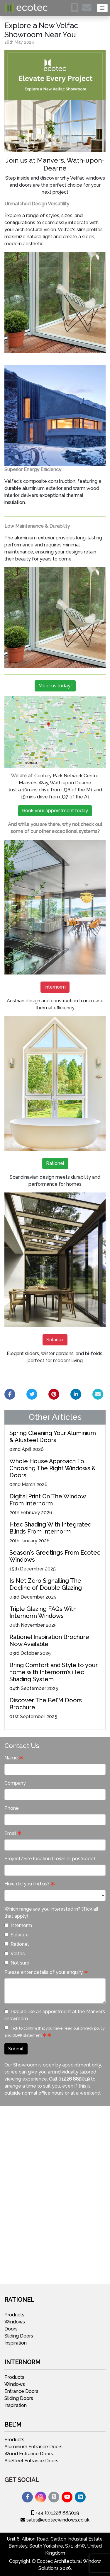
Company (15, 1783)
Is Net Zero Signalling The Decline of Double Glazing (45, 1584)
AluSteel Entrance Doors (31, 2460)
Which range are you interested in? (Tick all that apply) (51, 1912)
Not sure (16, 1963)
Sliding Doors (18, 2336)
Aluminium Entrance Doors (33, 2446)
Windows (14, 2322)
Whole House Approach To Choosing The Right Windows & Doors (52, 1468)
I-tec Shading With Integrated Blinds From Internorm (50, 1528)
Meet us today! (55, 686)
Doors (11, 2329)
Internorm (55, 987)
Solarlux (55, 1339)
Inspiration (15, 2343)
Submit (16, 2049)
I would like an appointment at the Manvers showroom (54, 2015)
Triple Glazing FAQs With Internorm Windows (43, 1612)
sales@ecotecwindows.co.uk (55, 2520)
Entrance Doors (21, 2391)
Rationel (55, 1163)
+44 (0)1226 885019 (55, 2513)
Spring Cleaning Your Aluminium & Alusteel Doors (52, 1437)
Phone (11, 1808)
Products (14, 2315)
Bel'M (12, 2424)
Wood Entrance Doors (28, 2453)
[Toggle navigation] (102, 8)
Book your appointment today (55, 810)
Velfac (14, 1953)
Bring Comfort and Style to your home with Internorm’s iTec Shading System (53, 1672)
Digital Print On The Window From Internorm (47, 1500)
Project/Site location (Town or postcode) (49, 1858)
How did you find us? (27, 1884)
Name (11, 1758)
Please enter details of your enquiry (43, 1972)
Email (10, 1833)
